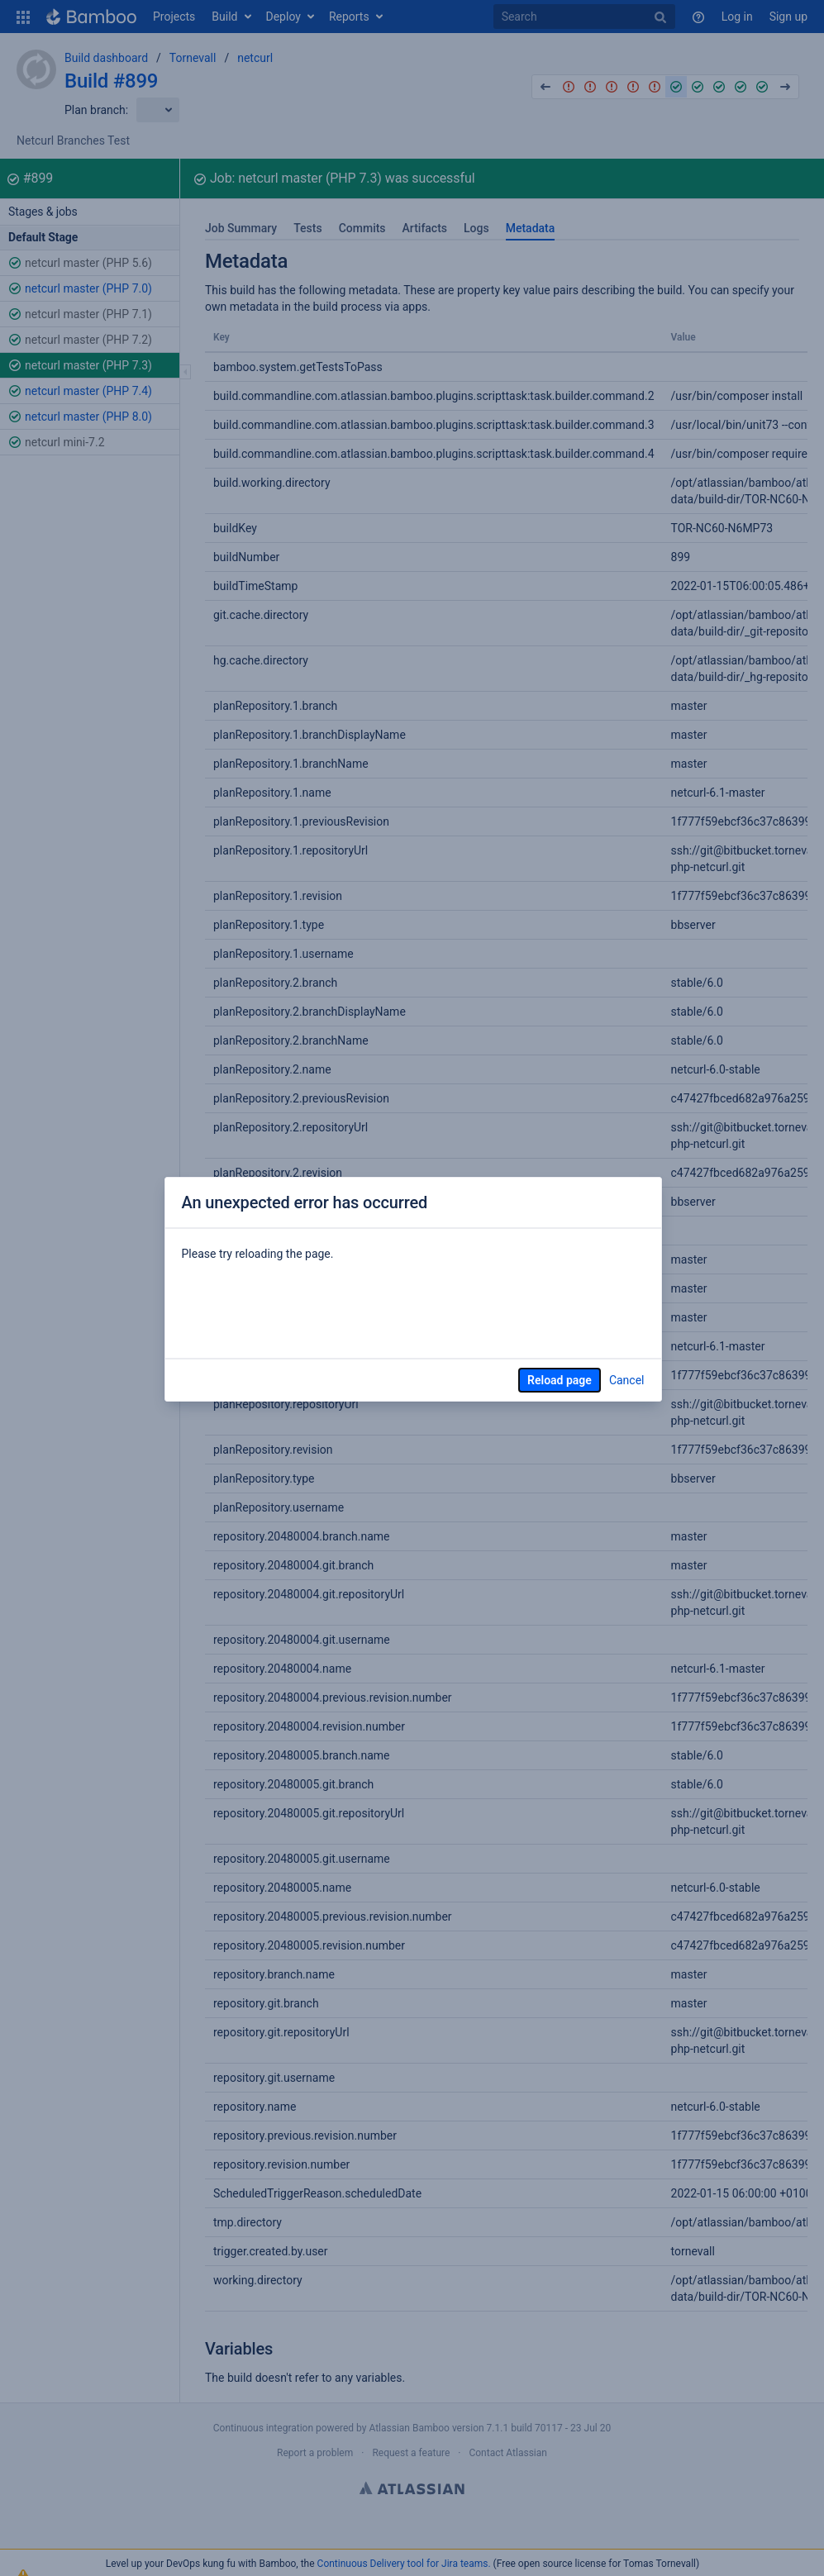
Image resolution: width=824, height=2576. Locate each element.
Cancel (627, 1380)
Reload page (559, 1380)
